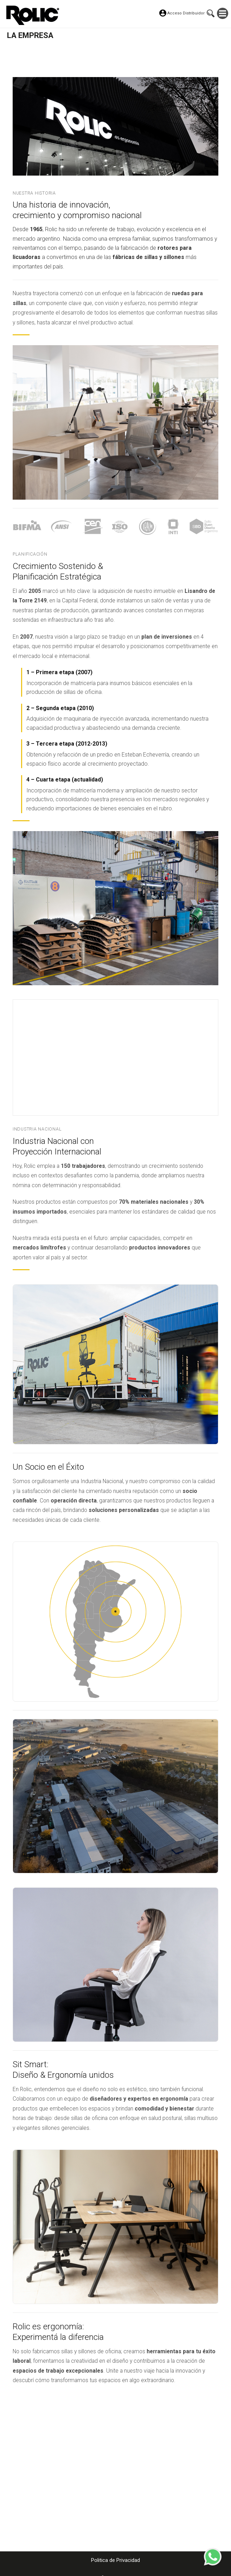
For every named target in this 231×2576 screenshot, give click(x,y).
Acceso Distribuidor (186, 13)
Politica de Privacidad (115, 2560)
